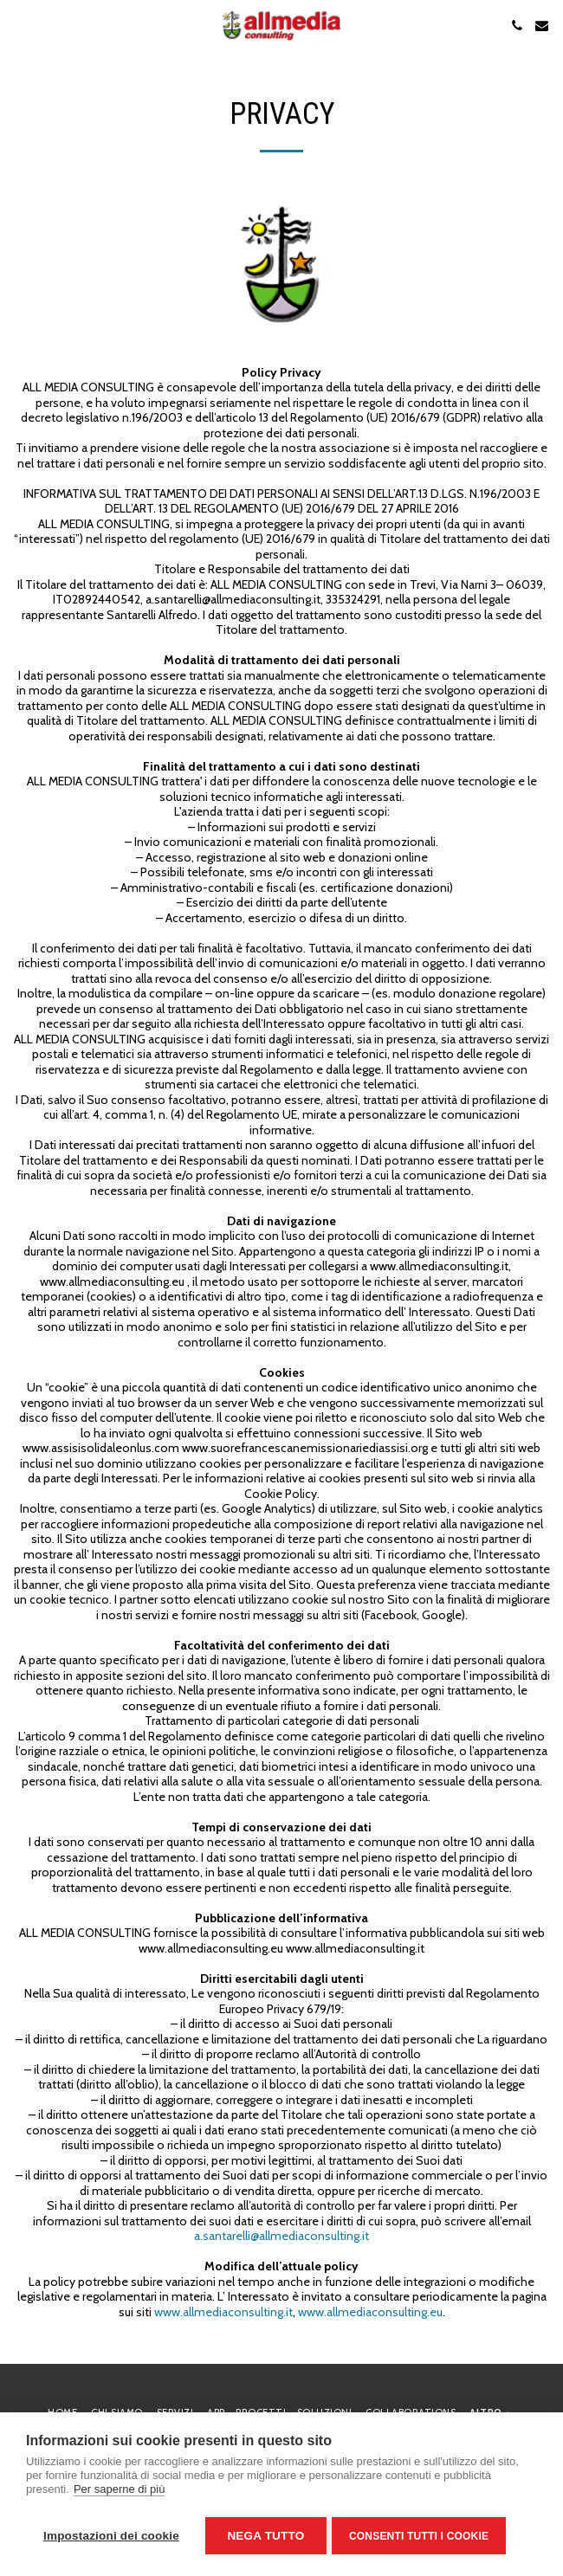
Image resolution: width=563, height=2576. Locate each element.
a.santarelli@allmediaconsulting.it (281, 2236)
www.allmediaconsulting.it (223, 2312)
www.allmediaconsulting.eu (370, 2312)
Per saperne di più (119, 2492)
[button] (19, 25)
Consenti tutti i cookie (422, 2536)
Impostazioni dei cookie (111, 2535)
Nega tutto (265, 2535)
